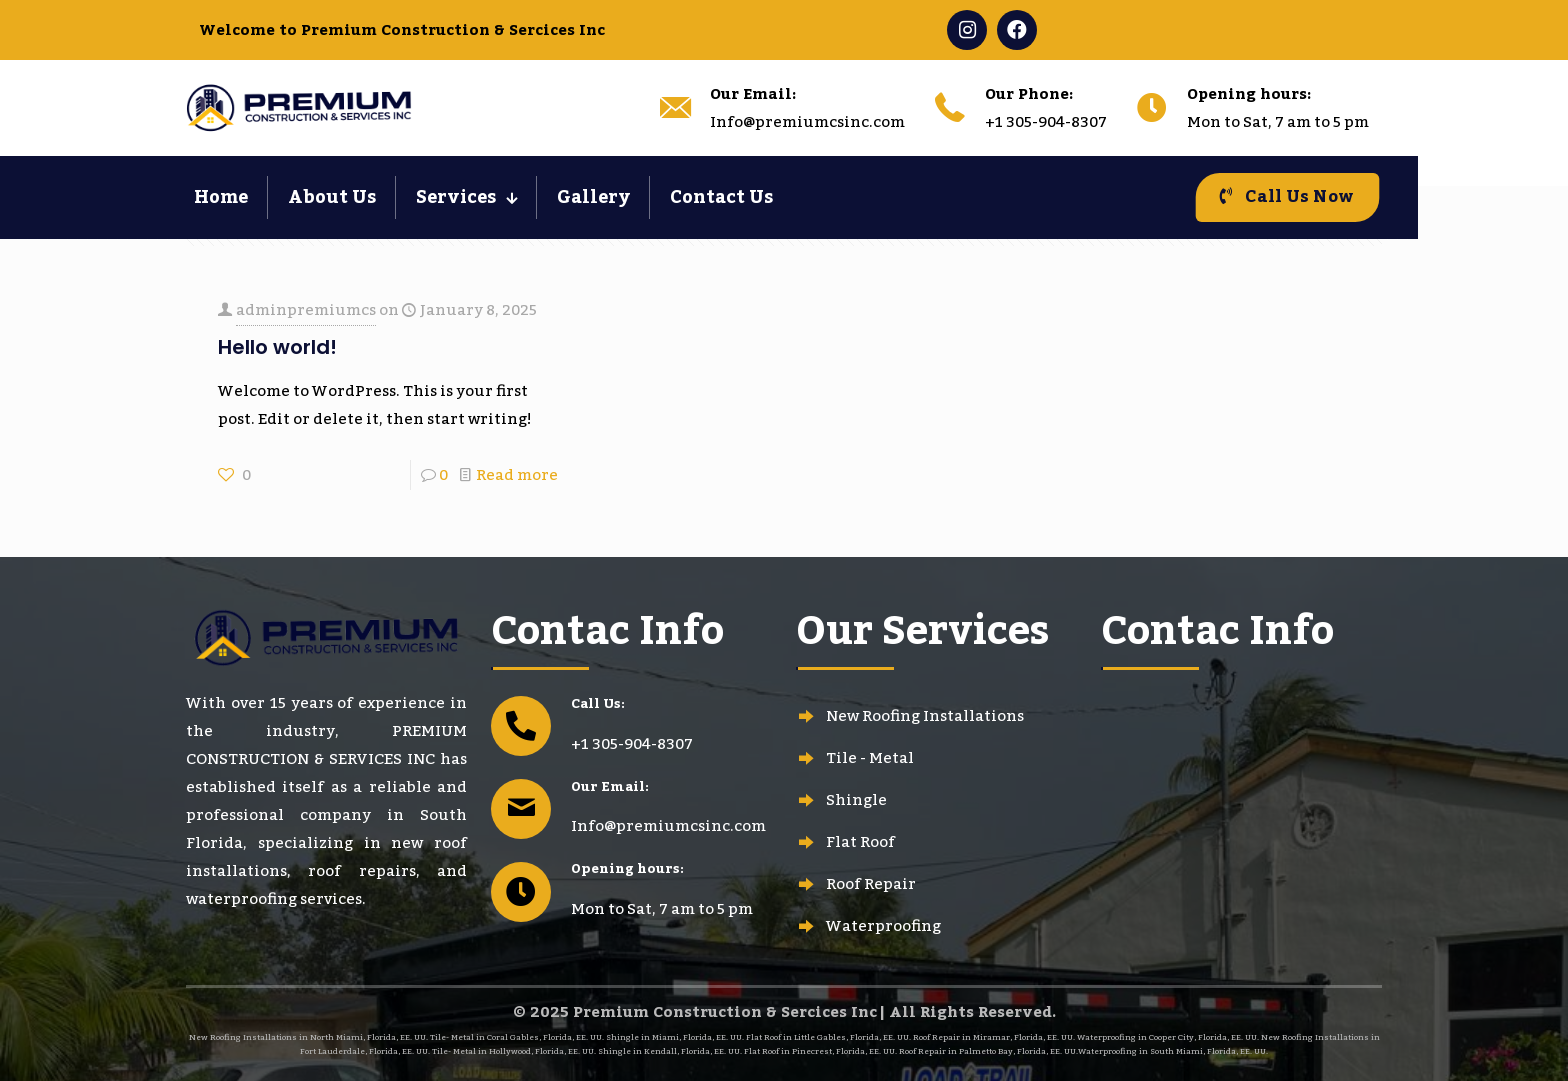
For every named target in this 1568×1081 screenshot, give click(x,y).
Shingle (856, 800)
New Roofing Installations (925, 716)
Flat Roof (860, 842)
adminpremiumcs (306, 310)
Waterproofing (883, 926)
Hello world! (277, 347)
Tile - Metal (870, 758)
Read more (517, 475)
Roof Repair (871, 884)
